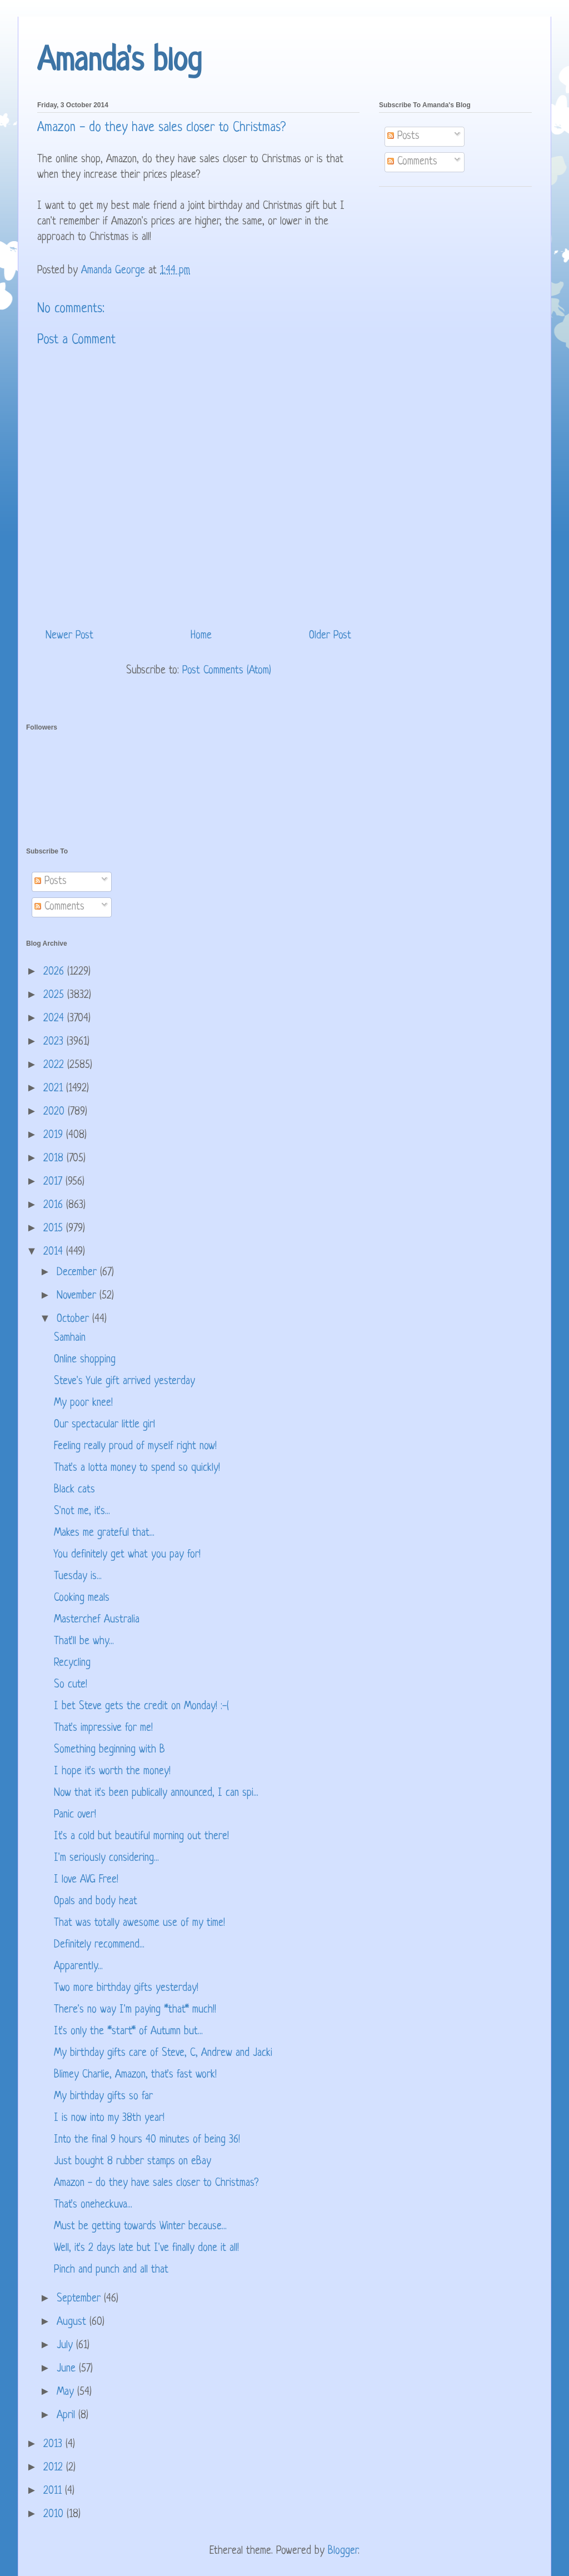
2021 (54, 1089)
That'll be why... (84, 1642)
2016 (54, 1205)
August (73, 2322)
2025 (55, 995)
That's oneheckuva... (93, 2205)
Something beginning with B (109, 1750)
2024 (55, 1019)
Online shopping (85, 1360)
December (78, 1273)
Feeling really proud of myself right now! (135, 1446)
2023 (55, 1042)
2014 (54, 1252)
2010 (55, 2514)
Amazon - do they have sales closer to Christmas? (156, 2183)
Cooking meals (81, 1598)
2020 (55, 1112)
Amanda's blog (119, 61)
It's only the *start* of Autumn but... (128, 2032)
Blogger (343, 2551)
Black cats (74, 1490)
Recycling (72, 1663)
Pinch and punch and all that (111, 2270)
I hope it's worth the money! (112, 1772)
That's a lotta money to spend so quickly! (137, 1468)
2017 (54, 1182)
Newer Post (69, 636)
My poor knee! (83, 1403)
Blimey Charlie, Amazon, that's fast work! (135, 2075)
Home (201, 636)
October (74, 1319)
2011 (54, 2491)
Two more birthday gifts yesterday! (126, 1988)
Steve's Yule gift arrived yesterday (124, 1381)
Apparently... (78, 1967)
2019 (54, 1135)
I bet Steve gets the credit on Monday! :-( (141, 1707)
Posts (403, 136)
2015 (54, 1229)
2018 (55, 1159)
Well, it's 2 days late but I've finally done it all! (146, 2248)
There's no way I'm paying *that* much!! (135, 2010)
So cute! (70, 1685)
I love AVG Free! (86, 1880)
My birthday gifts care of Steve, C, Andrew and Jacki (163, 2053)
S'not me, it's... (82, 1511)
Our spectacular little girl (104, 1425)
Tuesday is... (78, 1576)
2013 (54, 2444)
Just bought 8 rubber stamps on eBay (132, 2162)
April (67, 2416)
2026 (55, 972)
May (67, 2392)
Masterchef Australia (96, 1620)
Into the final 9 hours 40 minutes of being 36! (147, 2140)
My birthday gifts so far (103, 2097)
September (80, 2299)
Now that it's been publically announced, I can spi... (156, 1793)
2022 (55, 1065)
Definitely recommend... (99, 1945)
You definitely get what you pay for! (127, 1555)
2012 (54, 2468)
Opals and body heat (95, 1902)
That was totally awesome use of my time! (139, 1923)
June (68, 2369)
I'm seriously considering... (106, 1858)
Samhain (70, 1338)
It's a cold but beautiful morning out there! (141, 1837)
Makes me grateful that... (104, 1533)
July (66, 2346)
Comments (412, 162)
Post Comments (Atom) (226, 671)
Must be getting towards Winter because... (140, 2227)
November (78, 1296)
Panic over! (75, 1815)
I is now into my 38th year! (109, 2118)
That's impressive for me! (103, 1728)
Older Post (330, 636)
